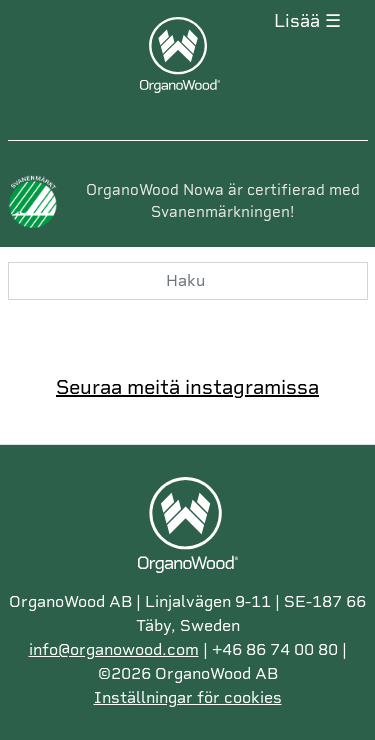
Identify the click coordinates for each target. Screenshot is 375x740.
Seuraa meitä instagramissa (187, 387)
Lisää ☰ (307, 21)
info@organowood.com (114, 649)
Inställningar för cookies (188, 697)
